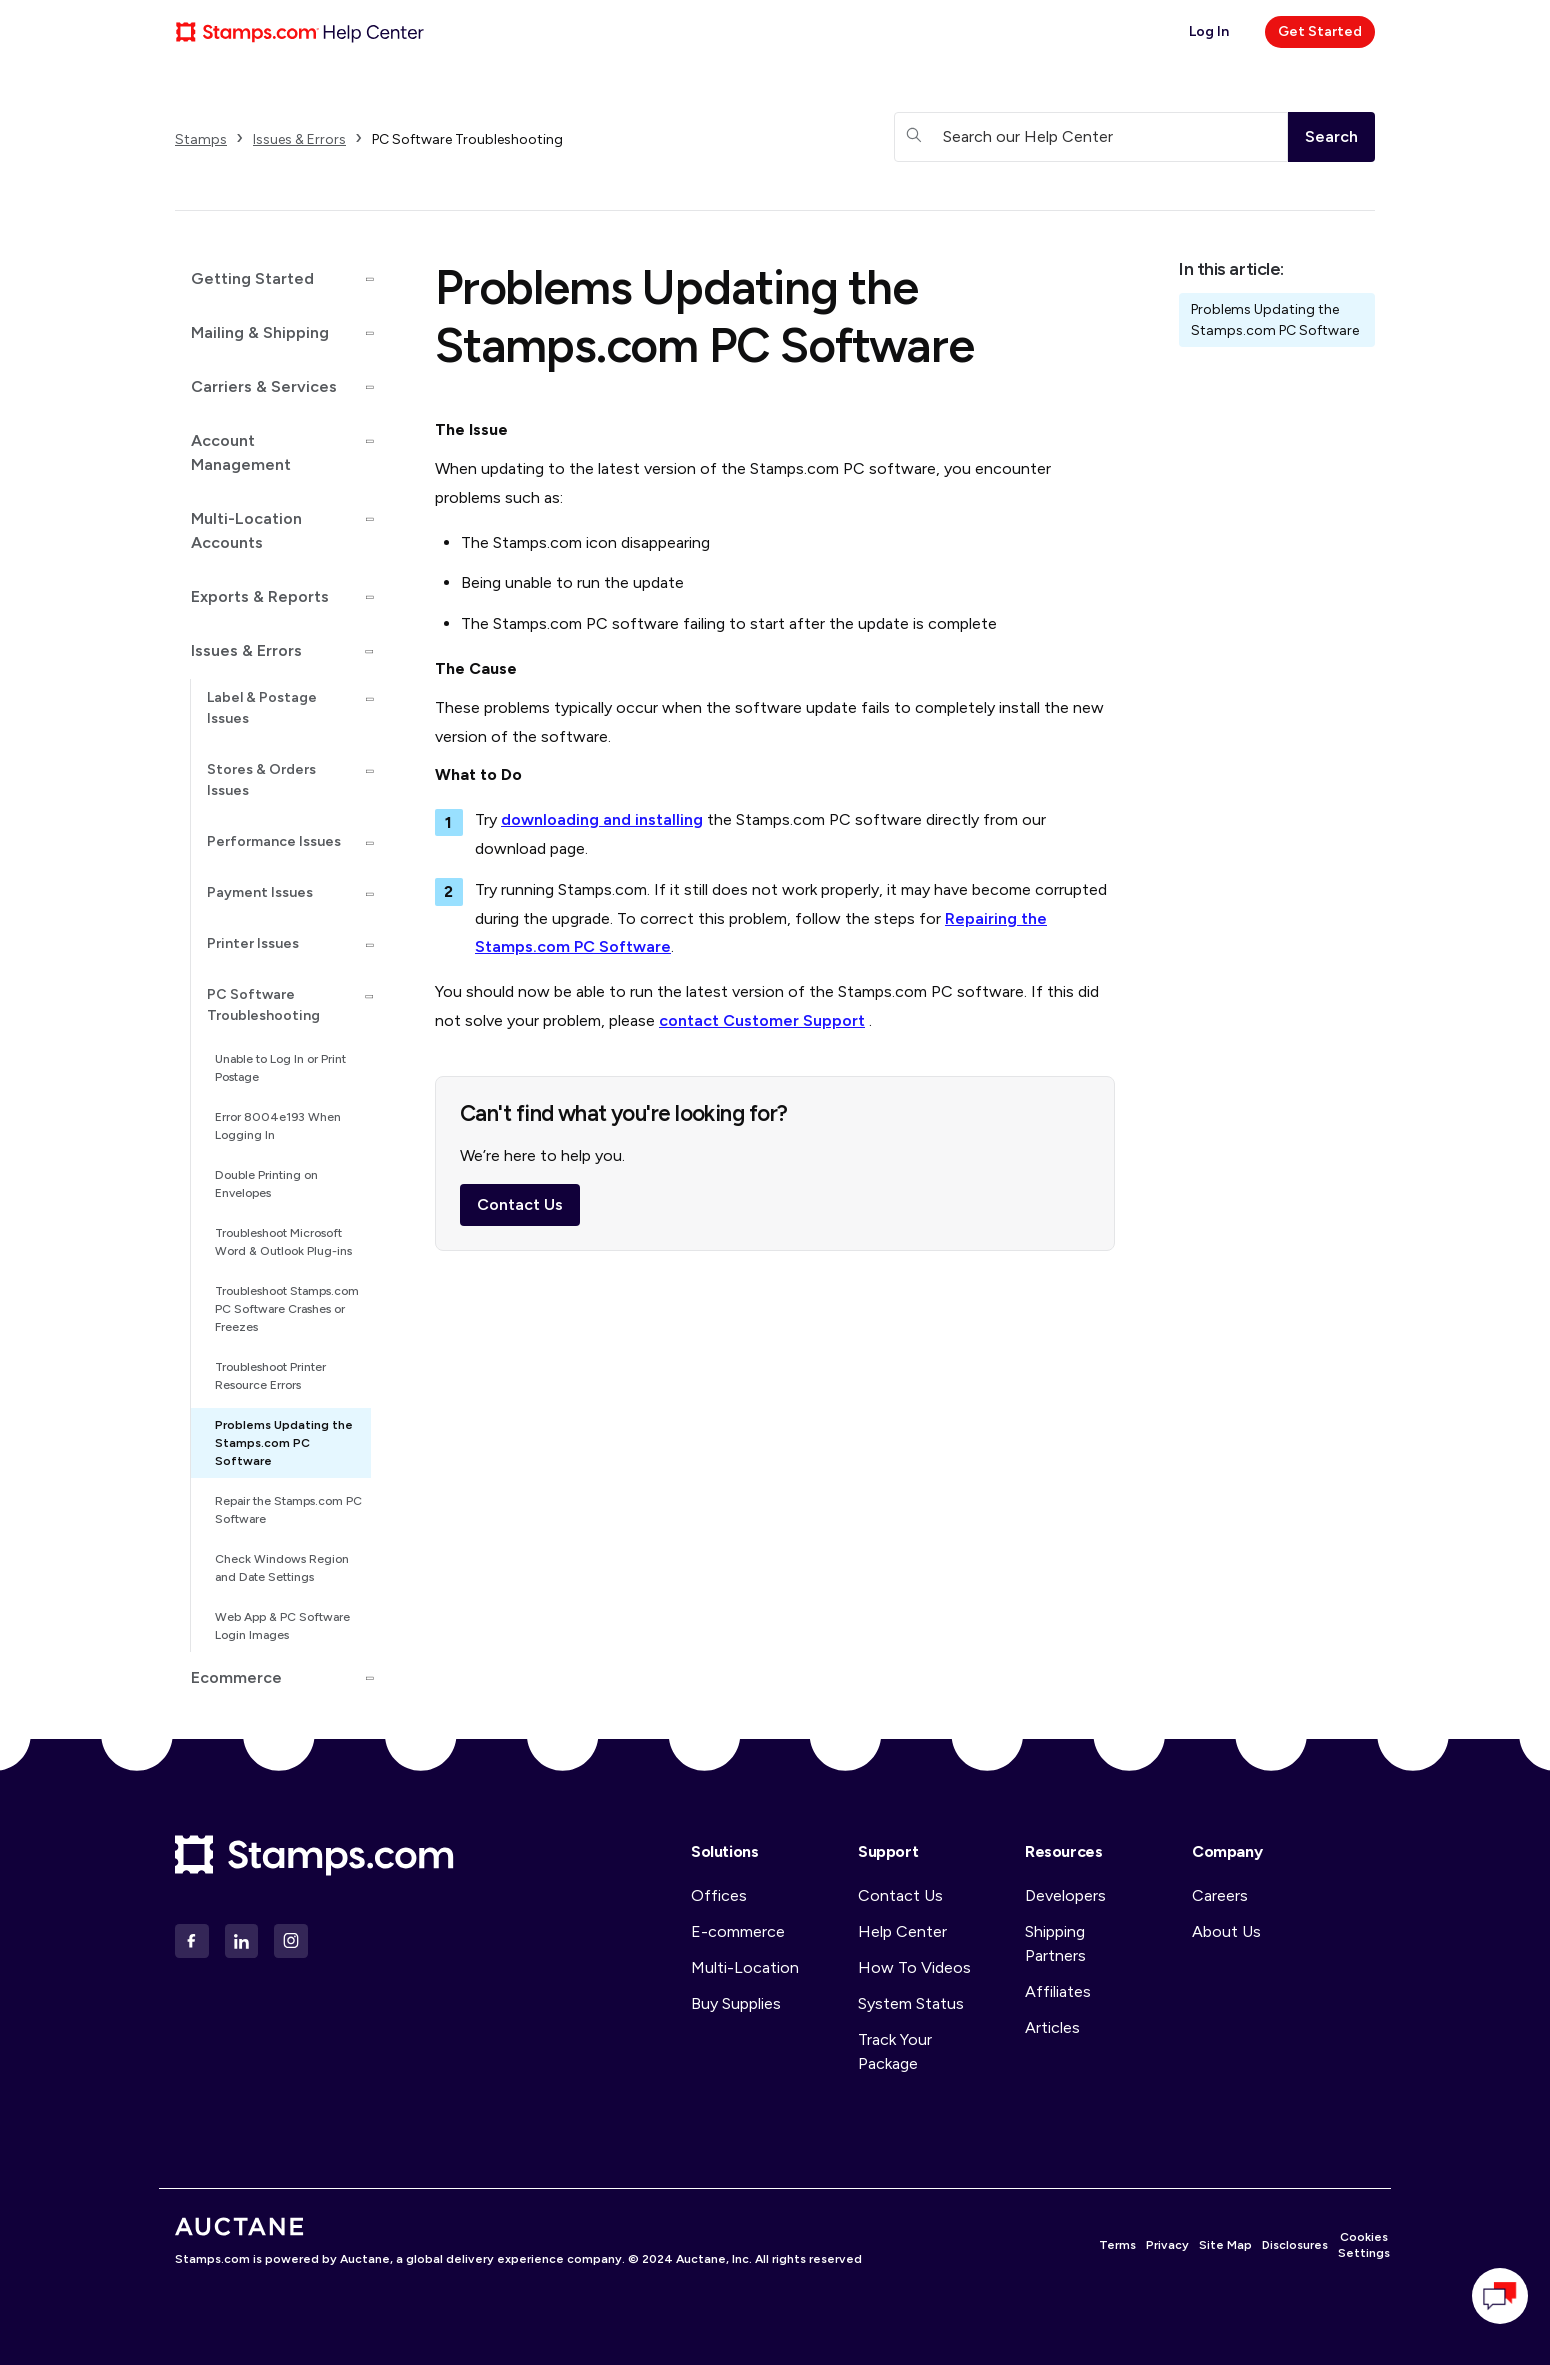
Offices (719, 1895)
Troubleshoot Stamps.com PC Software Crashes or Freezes (287, 1309)
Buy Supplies (736, 2003)
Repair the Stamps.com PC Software (288, 1510)
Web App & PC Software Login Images (282, 1626)
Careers (1220, 1895)
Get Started (1320, 31)
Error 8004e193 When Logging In (278, 1126)
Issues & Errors (299, 139)
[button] (273, 279)
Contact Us (520, 1210)
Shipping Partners (1055, 1943)
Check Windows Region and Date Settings (282, 1568)
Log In (1209, 31)
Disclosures (1295, 2245)
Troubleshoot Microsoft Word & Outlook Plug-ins (283, 1242)
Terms (1117, 2245)
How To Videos (914, 1967)
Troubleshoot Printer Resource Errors (270, 1376)
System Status (911, 2003)
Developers (1065, 1895)
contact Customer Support (762, 1020)
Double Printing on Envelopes (266, 1184)
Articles (1052, 2027)
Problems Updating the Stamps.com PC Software (284, 1443)
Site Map (1225, 2245)
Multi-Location (745, 1967)
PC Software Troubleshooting (467, 139)
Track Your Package (895, 2051)
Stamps (201, 139)
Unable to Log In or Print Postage (280, 1068)
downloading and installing (602, 819)
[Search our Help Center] (1091, 137)
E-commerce (738, 1931)
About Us (1226, 1931)
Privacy (1167, 2245)
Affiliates (1058, 1991)
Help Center (902, 1931)
